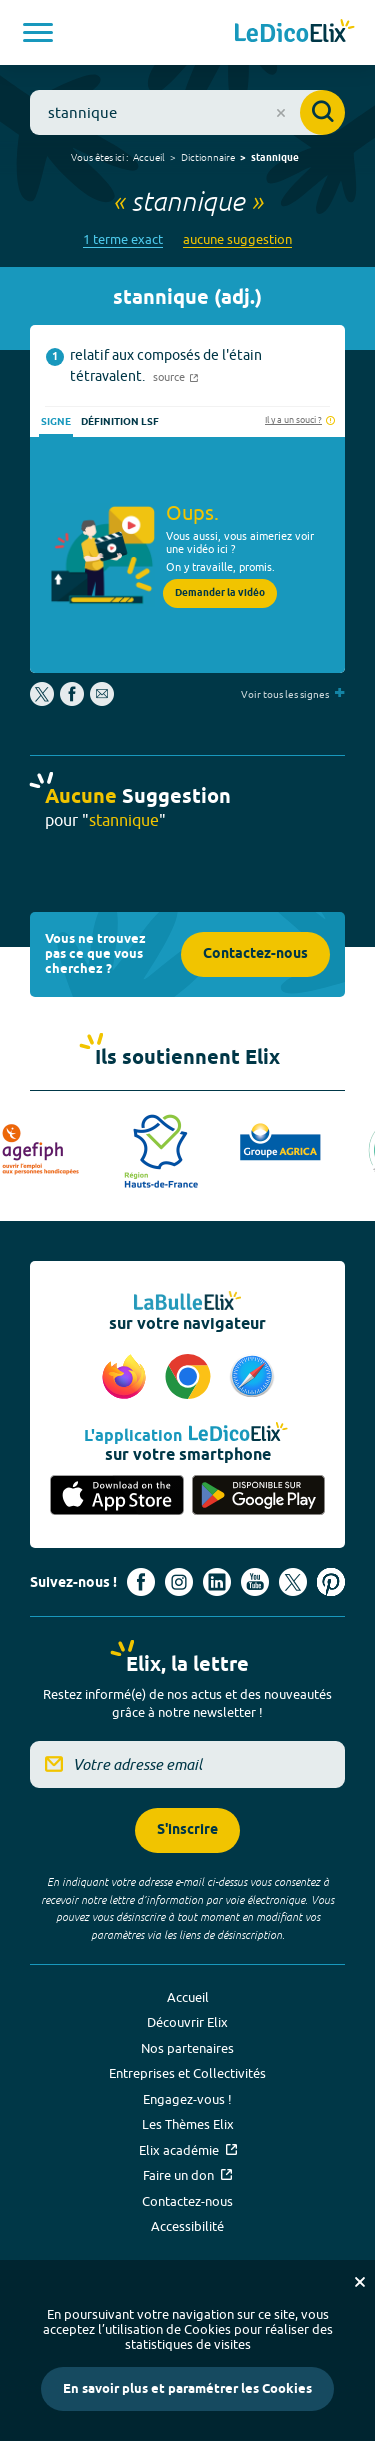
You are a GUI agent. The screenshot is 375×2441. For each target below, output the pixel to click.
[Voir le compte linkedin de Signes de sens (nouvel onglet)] (217, 1582)
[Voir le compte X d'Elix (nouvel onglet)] (293, 1582)
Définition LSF (120, 422)
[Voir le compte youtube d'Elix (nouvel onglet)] (255, 1582)
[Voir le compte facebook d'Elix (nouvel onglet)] (141, 1582)
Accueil (149, 157)
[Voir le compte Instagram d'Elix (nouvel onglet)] (179, 1582)
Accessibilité (187, 2226)
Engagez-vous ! (187, 2099)
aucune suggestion (237, 239)
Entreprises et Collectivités (187, 2073)
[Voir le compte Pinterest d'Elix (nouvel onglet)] (331, 1582)
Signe (56, 422)
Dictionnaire (208, 157)
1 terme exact (123, 239)
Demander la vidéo (220, 593)
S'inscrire (187, 1830)
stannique (275, 158)
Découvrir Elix (187, 2022)
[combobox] (187, 112)
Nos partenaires (187, 2048)
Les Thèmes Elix (188, 2124)
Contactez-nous (255, 954)
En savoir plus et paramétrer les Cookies (187, 2389)
